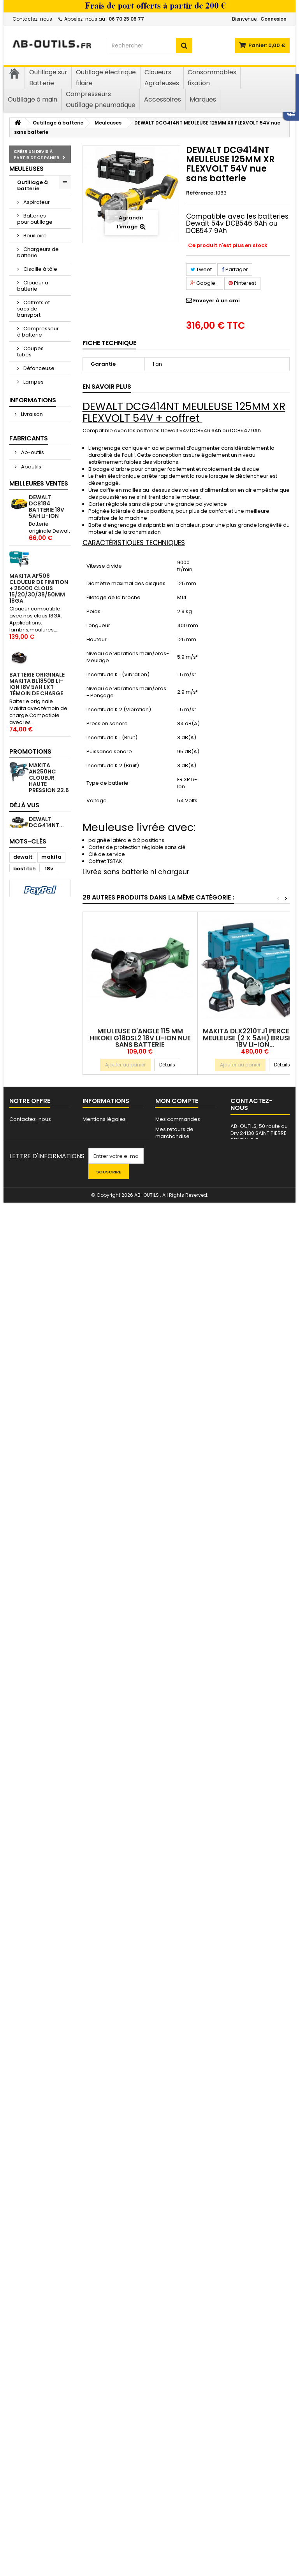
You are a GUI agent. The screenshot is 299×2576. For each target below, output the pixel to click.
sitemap (19, 2448)
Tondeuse (35, 711)
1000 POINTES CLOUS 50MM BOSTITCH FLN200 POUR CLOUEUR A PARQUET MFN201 (48, 1421)
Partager (235, 269)
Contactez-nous (32, 19)
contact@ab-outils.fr (259, 2489)
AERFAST (31, 1090)
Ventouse (35, 751)
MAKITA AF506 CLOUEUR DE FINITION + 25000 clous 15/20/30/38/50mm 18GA (38, 1247)
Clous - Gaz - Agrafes (35, 912)
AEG (25, 1076)
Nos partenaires (103, 2465)
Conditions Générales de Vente (40, 995)
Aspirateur (36, 202)
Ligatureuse (37, 409)
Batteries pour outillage (35, 219)
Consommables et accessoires (38, 826)
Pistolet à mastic (31, 506)
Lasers (31, 395)
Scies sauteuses (30, 640)
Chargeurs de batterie (38, 252)
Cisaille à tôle (39, 269)
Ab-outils (32, 1047)
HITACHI (46, 2314)
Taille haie (35, 684)
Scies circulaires (30, 607)
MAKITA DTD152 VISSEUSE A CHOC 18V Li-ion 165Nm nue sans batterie (49, 1513)
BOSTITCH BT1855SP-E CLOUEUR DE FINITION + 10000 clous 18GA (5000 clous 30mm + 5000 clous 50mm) (39, 1778)
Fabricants (28, 1033)
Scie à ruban (38, 657)
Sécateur (34, 590)
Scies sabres (39, 623)
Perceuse (25, 2302)
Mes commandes (177, 2438)
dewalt (22, 2255)
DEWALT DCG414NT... (46, 2191)
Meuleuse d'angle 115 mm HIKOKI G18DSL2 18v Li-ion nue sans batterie (140, 1037)
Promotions (30, 2043)
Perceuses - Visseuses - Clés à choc (36, 470)
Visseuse (24, 2290)
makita (51, 2255)
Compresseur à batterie (38, 331)
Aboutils (30, 1061)
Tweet (201, 269)
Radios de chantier (33, 546)
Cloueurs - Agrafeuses (32, 892)
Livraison (31, 962)
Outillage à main (32, 846)
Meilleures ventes (38, 1142)
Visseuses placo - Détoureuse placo (33, 774)
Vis (21, 928)
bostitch (24, 2267)
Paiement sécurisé (44, 1013)
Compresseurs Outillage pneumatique (36, 869)
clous (53, 2302)
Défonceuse (38, 368)
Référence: (200, 192)
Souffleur (34, 670)
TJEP (19, 2314)
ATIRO (28, 1104)
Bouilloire (34, 235)
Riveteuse (35, 576)
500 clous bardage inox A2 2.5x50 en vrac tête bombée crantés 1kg (49, 1673)
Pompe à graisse (32, 526)
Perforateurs (38, 489)
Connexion (273, 19)
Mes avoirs (169, 2465)
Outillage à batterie (32, 185)
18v (49, 2267)
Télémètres (37, 697)
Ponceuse (35, 562)
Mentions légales (42, 977)
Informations (32, 948)
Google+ (204, 283)
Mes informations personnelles (177, 2489)
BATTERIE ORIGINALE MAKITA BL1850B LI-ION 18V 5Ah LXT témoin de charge (37, 1342)
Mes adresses (173, 2476)
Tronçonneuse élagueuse (35, 734)
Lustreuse (34, 422)
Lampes (33, 382)
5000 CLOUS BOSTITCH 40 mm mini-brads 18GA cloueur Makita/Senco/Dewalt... (46, 1605)
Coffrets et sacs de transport (33, 309)
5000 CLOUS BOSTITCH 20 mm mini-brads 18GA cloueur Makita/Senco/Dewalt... (46, 1877)
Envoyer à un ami (216, 300)
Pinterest (242, 283)
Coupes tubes (30, 351)
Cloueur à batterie (32, 286)
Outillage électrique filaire (31, 803)
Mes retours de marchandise (174, 2452)
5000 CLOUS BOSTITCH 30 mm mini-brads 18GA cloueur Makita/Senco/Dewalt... (46, 1963)
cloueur (23, 2279)
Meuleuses (36, 436)
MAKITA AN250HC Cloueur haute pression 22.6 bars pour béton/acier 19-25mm (49, 2079)
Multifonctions (40, 450)
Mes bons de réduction (184, 2503)
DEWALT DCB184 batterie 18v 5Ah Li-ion (46, 1165)
